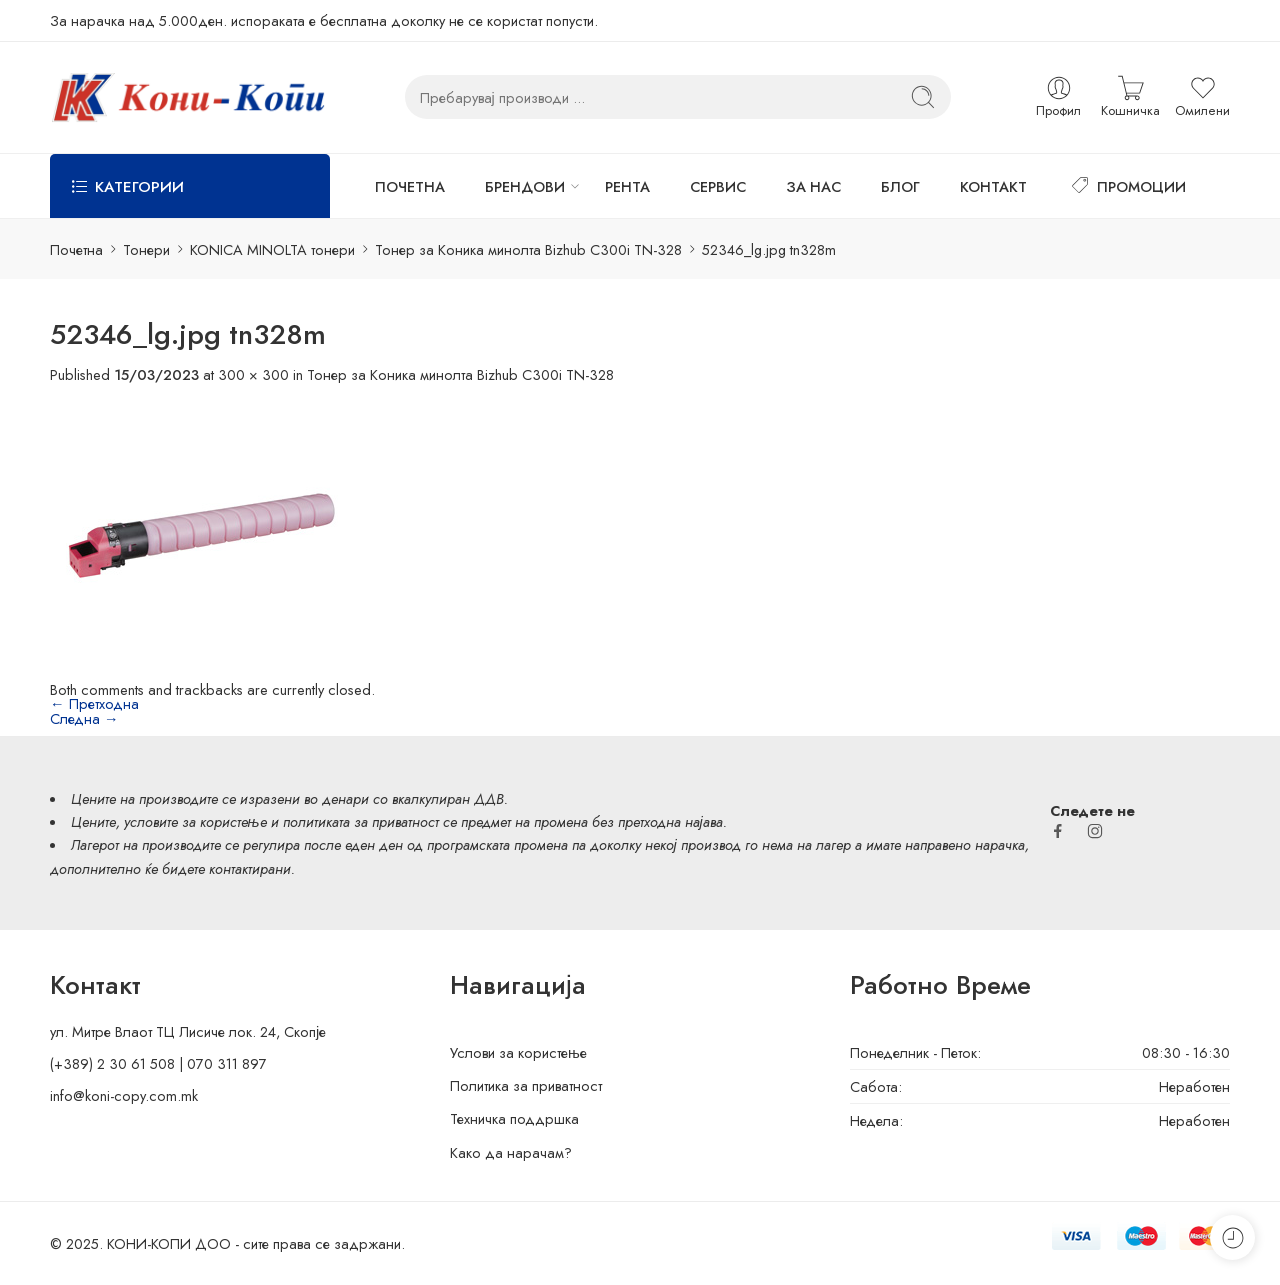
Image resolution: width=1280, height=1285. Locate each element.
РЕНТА (627, 186)
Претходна (94, 703)
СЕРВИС (718, 186)
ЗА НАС (813, 186)
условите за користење (195, 821)
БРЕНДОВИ (525, 186)
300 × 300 (253, 374)
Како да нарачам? (511, 1152)
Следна (84, 718)
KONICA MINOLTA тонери (272, 249)
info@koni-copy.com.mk (124, 1095)
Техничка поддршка (514, 1118)
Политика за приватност (526, 1085)
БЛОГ (900, 186)
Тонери (146, 249)
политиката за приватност (361, 821)
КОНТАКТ (993, 186)
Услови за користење (518, 1052)
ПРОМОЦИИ (1126, 186)
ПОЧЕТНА (410, 186)
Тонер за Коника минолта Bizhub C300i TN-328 (528, 249)
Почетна (76, 249)
